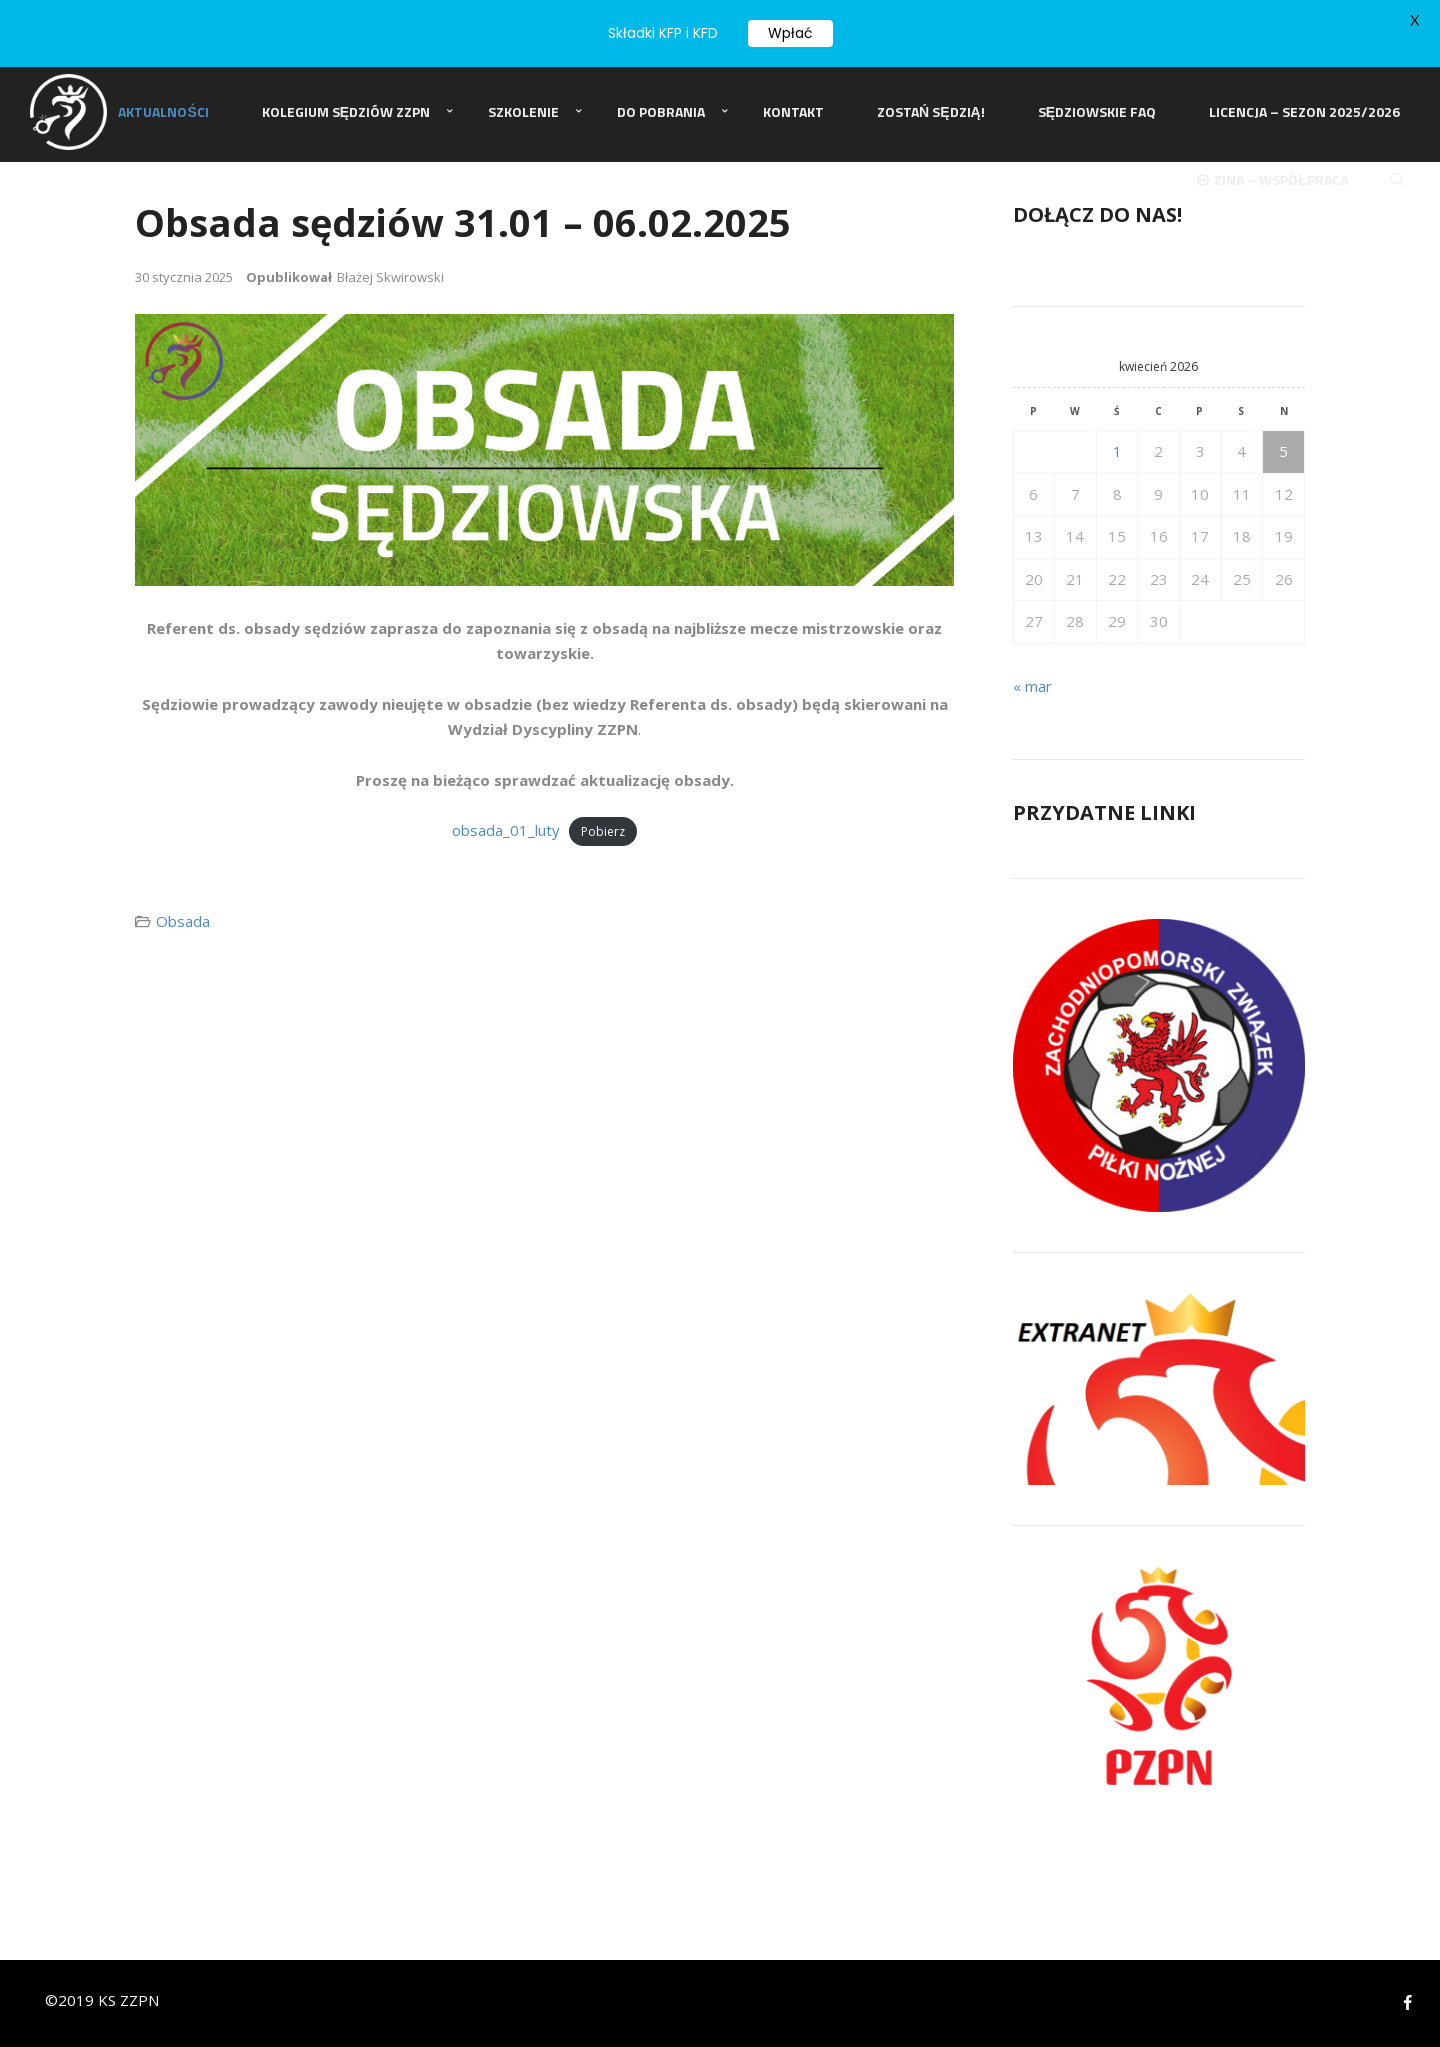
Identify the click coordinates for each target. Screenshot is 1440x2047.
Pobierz (603, 831)
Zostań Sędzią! (931, 113)
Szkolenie (523, 113)
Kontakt (793, 113)
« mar (1032, 685)
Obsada (183, 920)
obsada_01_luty (506, 830)
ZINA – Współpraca (1272, 183)
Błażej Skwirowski (390, 276)
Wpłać (790, 33)
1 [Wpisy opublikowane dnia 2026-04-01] (1117, 451)
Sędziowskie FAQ (1097, 113)
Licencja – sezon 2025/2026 (1304, 113)
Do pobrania (661, 113)
